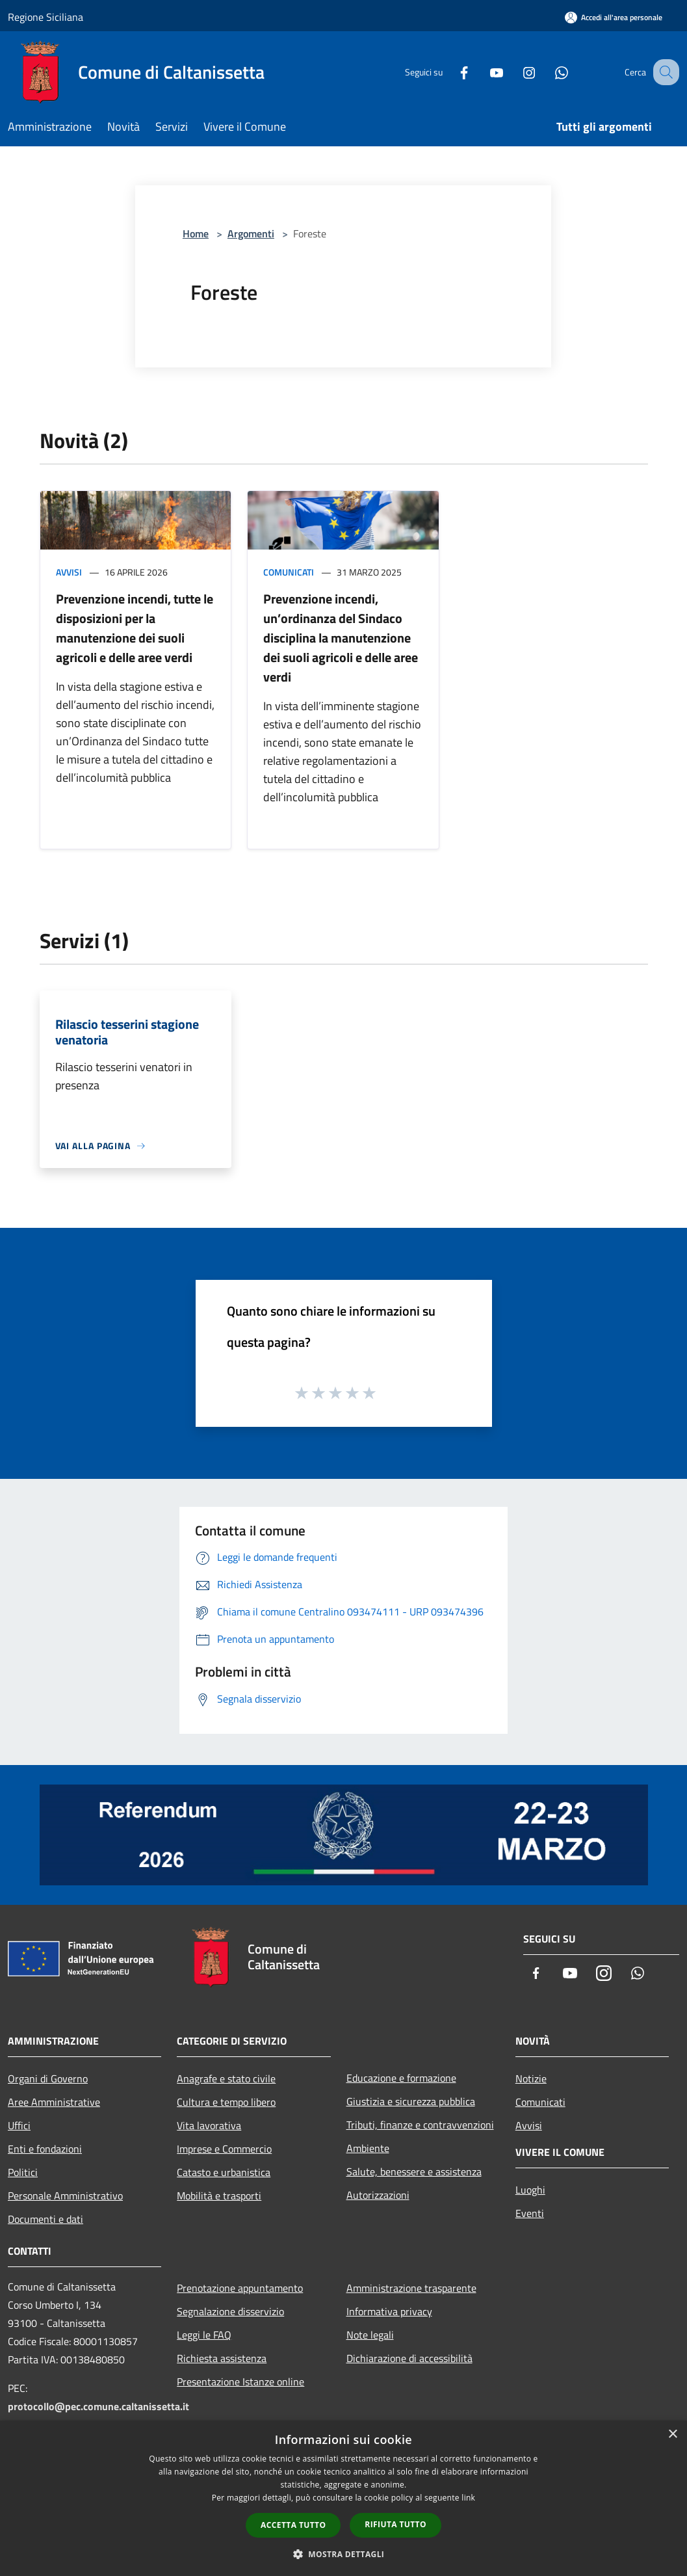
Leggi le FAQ (204, 2335)
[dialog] (343, 2498)
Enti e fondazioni (45, 2149)
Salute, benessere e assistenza (414, 2171)
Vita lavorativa (209, 2125)
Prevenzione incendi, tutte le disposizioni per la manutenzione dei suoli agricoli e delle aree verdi (134, 628)
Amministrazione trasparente (411, 2288)
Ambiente (367, 2148)
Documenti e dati (45, 2219)
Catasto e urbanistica (223, 2172)
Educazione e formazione (401, 2078)
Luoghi (530, 2190)
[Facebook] (450, 72)
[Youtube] (483, 72)
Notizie (531, 2078)
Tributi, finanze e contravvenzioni (420, 2124)
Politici (23, 2172)
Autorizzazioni (377, 2195)
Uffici (19, 2125)
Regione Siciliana (45, 17)
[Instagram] (515, 72)
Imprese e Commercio (224, 2149)
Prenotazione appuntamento (240, 2288)
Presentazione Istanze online (240, 2381)
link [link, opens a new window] (468, 2497)
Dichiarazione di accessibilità (409, 2358)
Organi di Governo (48, 2078)
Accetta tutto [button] (293, 2524)
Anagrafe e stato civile (226, 2078)
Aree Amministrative (54, 2102)
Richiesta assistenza (221, 2358)
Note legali (370, 2335)
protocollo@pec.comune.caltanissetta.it (98, 2406)
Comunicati (288, 572)
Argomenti (250, 233)
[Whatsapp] (548, 72)
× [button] (672, 2434)
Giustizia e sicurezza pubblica (410, 2101)
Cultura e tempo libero (226, 2102)
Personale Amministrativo (65, 2195)
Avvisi (69, 572)
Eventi (529, 2213)
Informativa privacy (389, 2311)
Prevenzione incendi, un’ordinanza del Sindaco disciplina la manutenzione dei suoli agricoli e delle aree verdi (340, 638)
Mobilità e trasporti (219, 2195)
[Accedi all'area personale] (613, 17)
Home (196, 233)
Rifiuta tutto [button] (395, 2524)
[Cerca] (663, 72)
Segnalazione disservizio (230, 2311)
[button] (344, 2553)
